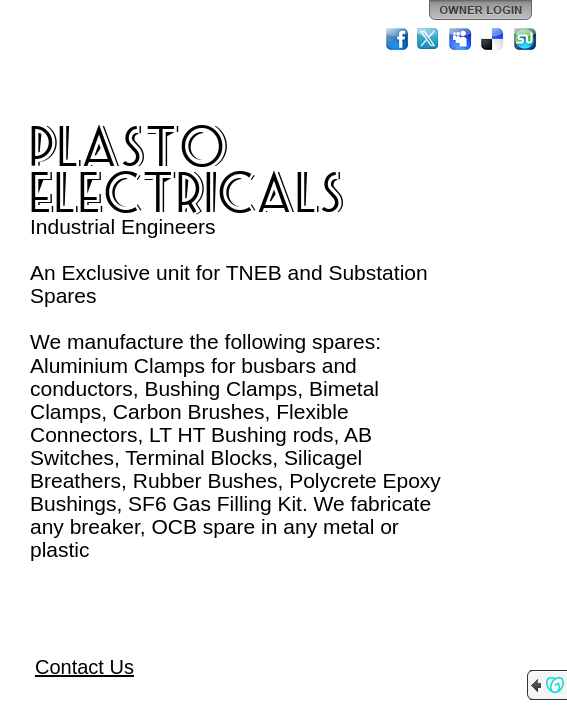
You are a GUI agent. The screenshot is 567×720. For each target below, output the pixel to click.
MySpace (461, 39)
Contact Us (84, 667)
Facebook (397, 39)
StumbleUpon (525, 39)
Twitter (429, 39)
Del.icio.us (493, 39)
